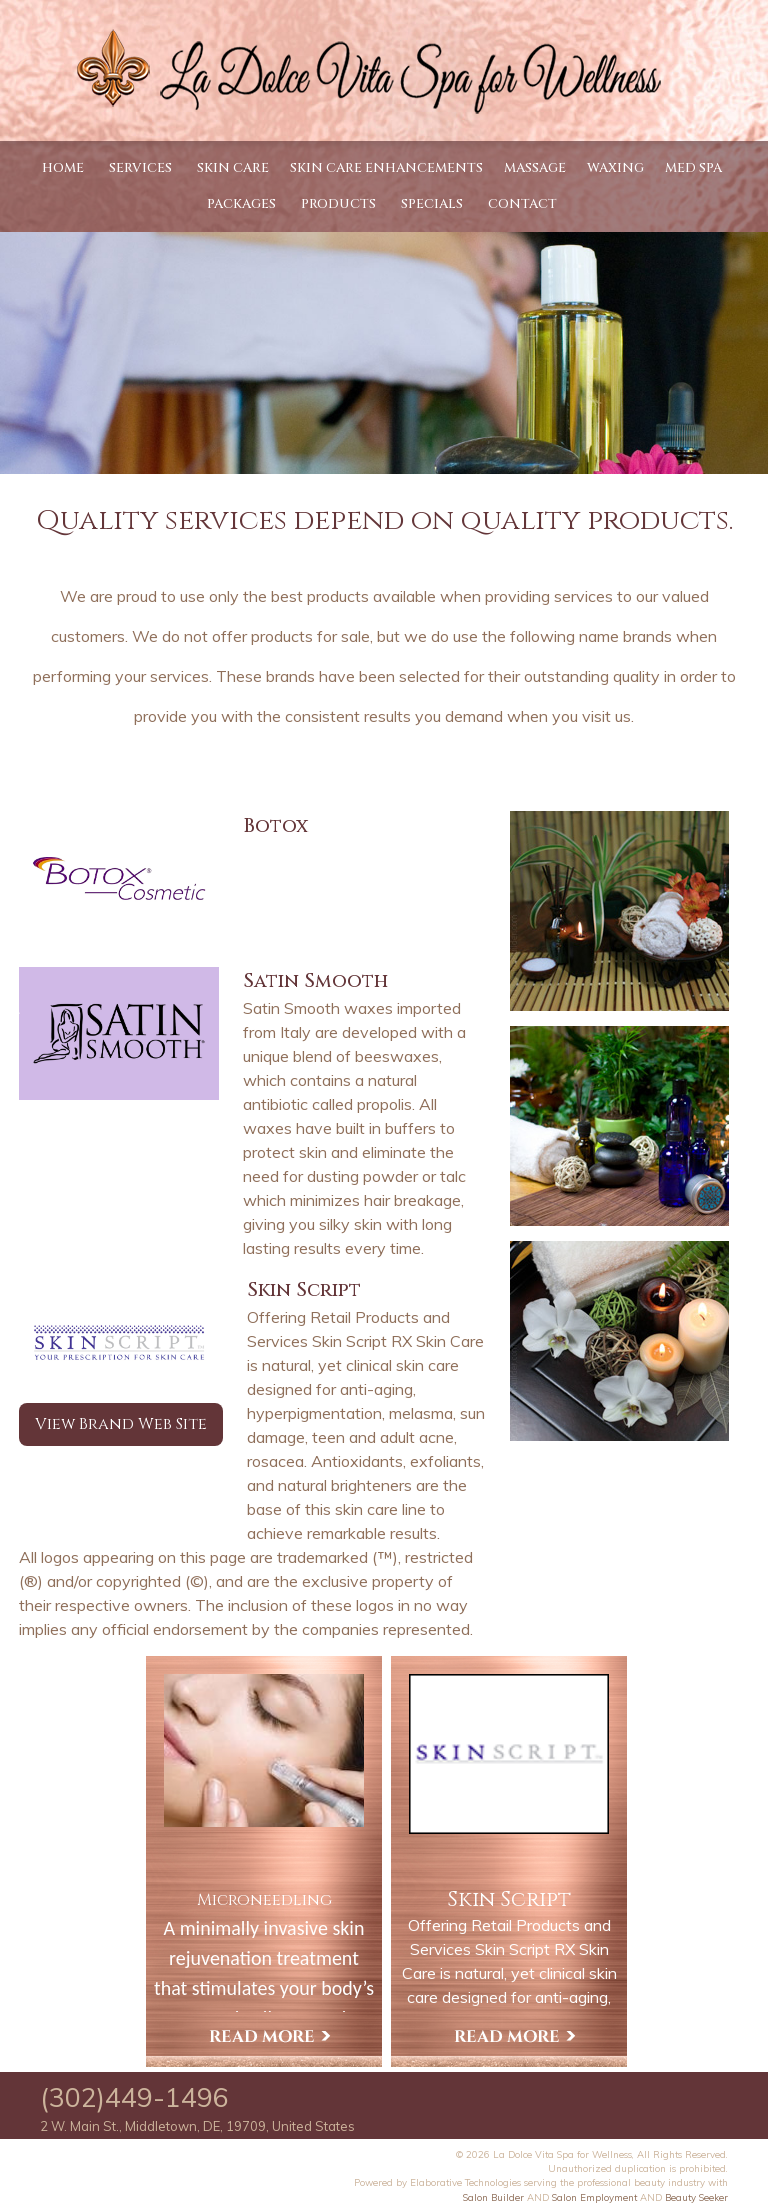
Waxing (615, 168)
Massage (535, 168)
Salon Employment (594, 2197)
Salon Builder (493, 2197)
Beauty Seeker (696, 2197)
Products (338, 204)
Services (140, 168)
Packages (241, 204)
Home (63, 168)
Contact (522, 204)
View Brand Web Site (121, 1424)
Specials (432, 204)
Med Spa (693, 168)
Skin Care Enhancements (386, 168)
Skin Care (233, 168)
